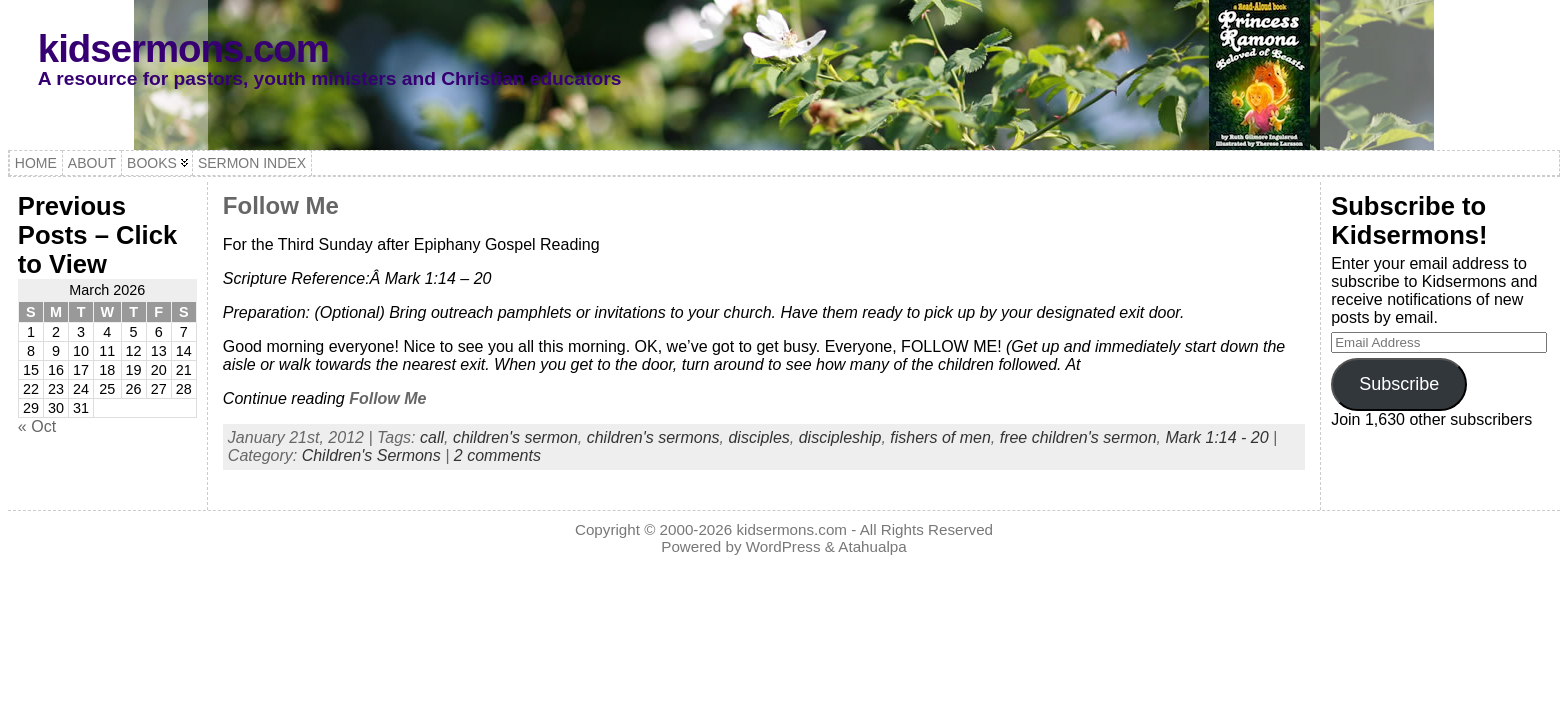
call (432, 437)
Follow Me (281, 205)
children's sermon (515, 437)
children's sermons (653, 437)
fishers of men (940, 437)
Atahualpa (872, 546)
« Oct (37, 426)
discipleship (840, 437)
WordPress (783, 546)
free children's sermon (1078, 437)
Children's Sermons (371, 455)
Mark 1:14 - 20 (1216, 437)
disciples (758, 437)
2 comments (497, 455)
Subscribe (1399, 384)
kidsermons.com (183, 48)
